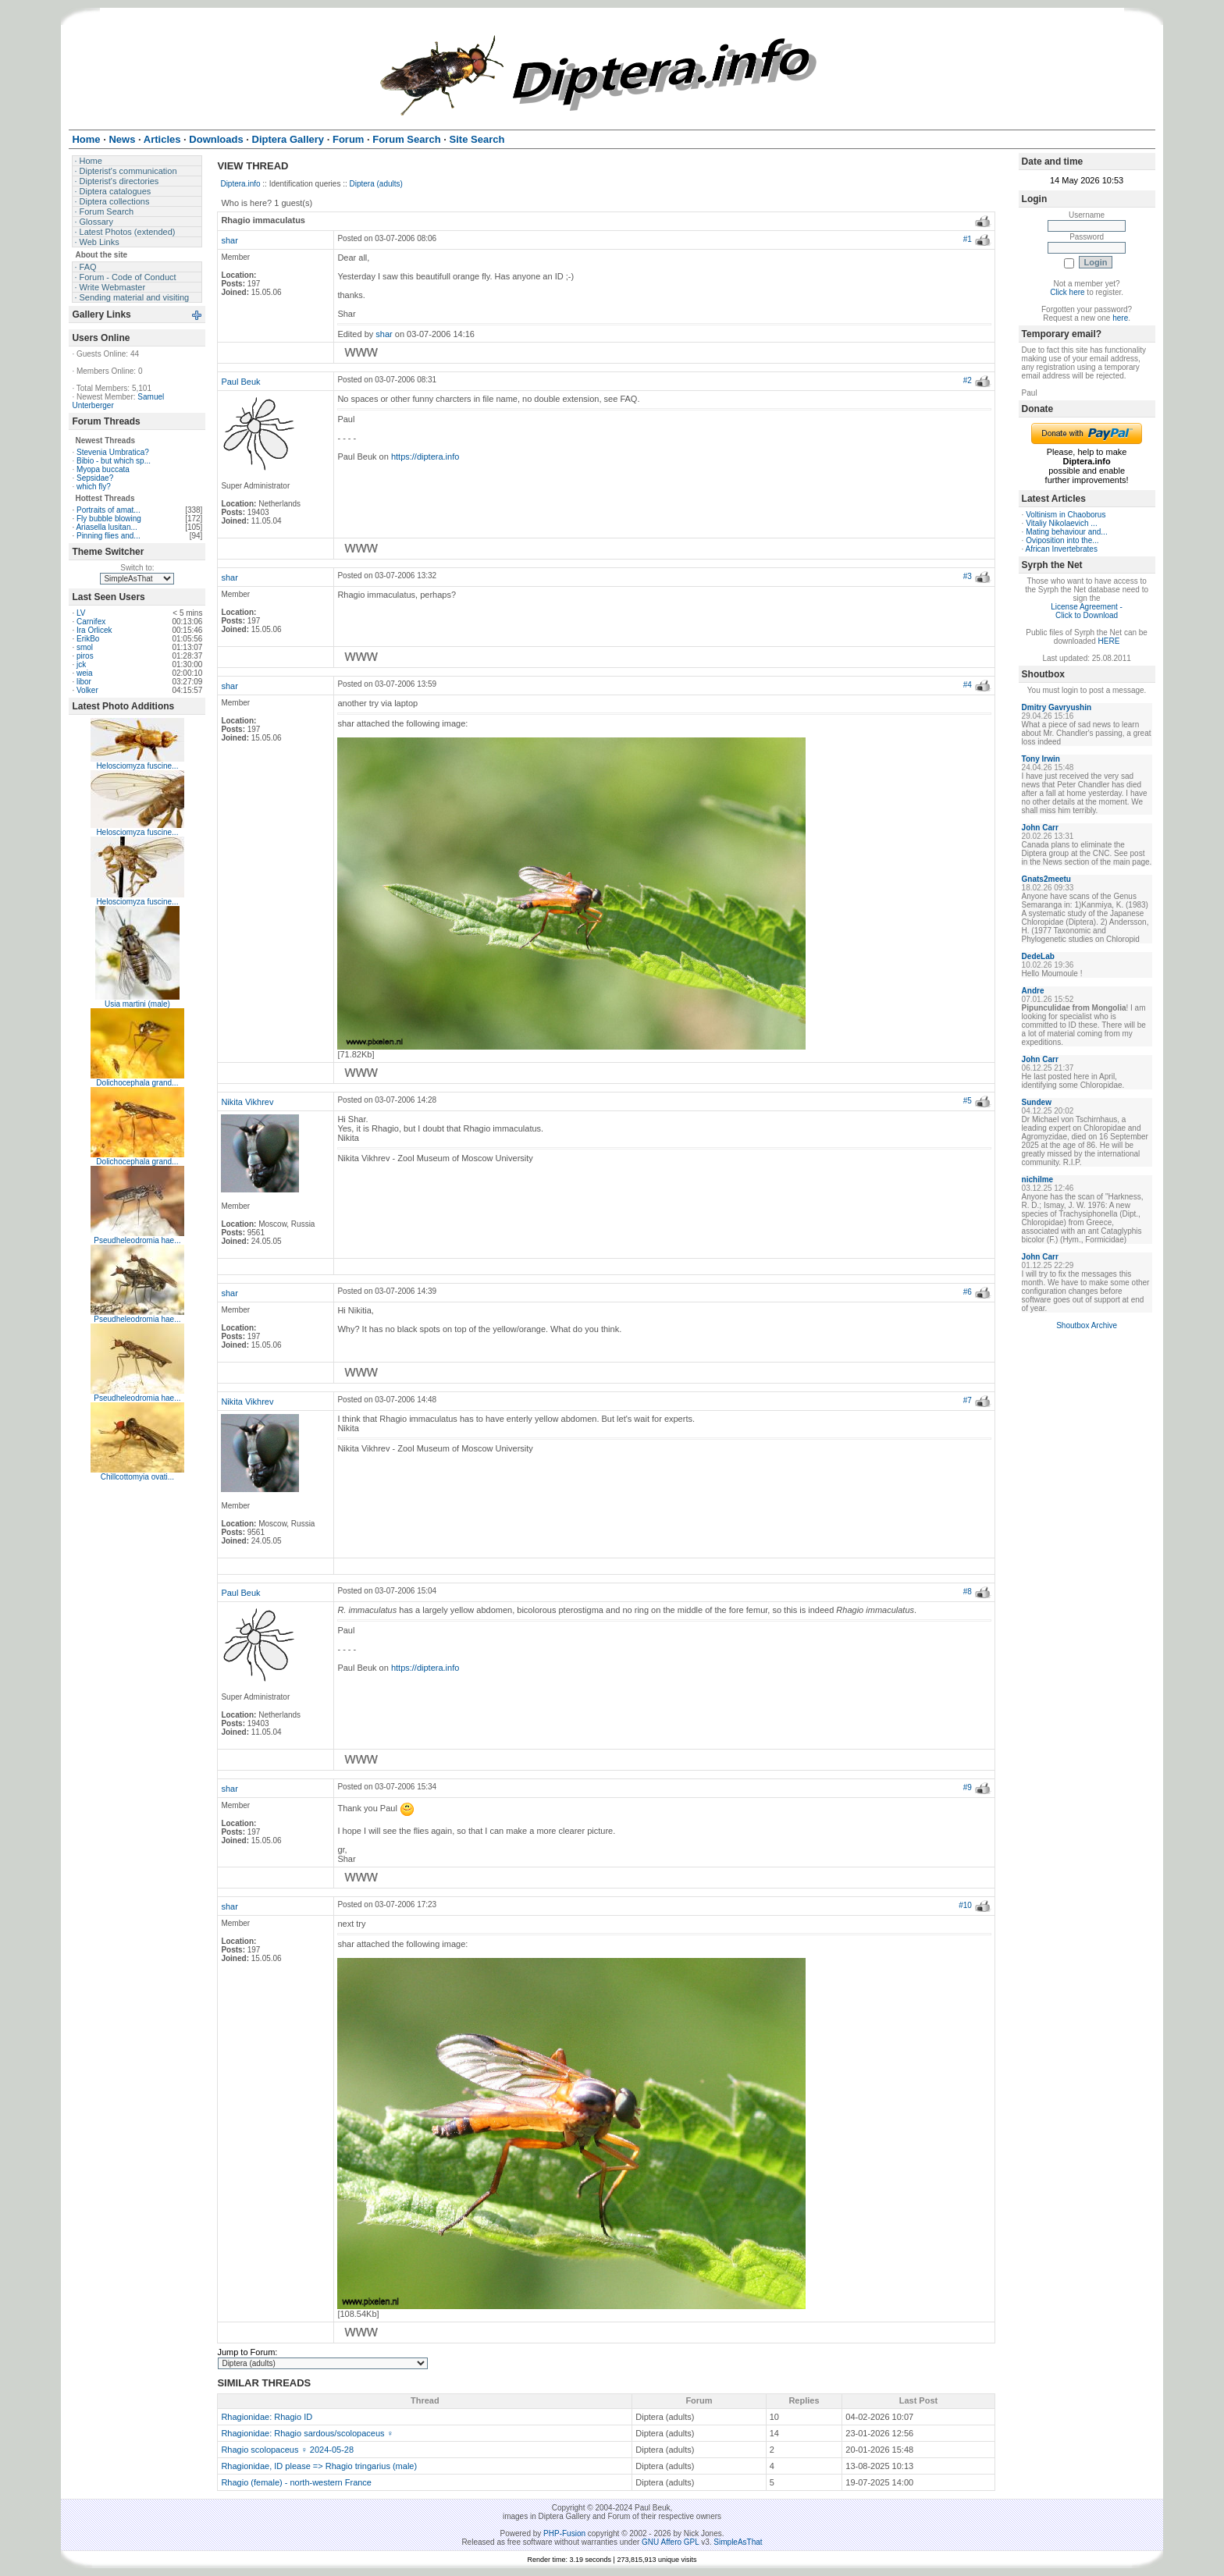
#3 (967, 576)
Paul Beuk (240, 381)
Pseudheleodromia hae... (137, 1240)
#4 (967, 684)
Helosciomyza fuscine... (137, 766)
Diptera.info (240, 183)
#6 (967, 1292)
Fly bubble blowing (108, 518)
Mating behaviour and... (1067, 532)
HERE (1109, 641)
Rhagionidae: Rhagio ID (266, 2416)
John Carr (1040, 827)
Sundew (1036, 1102)
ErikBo (87, 638)
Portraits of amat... (108, 510)
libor (83, 681)
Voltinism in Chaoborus (1065, 514)
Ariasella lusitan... (106, 527)
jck (81, 664)
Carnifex (90, 621)
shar (229, 240)
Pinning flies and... (108, 535)
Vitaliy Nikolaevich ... (1062, 523)
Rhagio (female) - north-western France (296, 2482)
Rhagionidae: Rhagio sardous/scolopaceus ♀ (307, 2433)
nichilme (1038, 1179)
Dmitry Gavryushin (1056, 707)
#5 (967, 1100)
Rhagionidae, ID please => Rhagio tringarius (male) (319, 2466)
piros (85, 656)
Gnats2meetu (1046, 879)
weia (84, 673)
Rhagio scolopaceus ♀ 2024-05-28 (287, 2449)
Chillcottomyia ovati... (137, 1477)
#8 (967, 1591)
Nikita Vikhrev (247, 1102)
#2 (967, 380)
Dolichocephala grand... (137, 1082)
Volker (87, 690)
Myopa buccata (103, 469)
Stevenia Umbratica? (112, 452)
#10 (965, 1905)
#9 (967, 1787)
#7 (967, 1400)
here (1120, 318)
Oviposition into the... (1062, 540)
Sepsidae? (94, 478)
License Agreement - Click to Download (1087, 611)
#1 (967, 239)
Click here (1067, 292)
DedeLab (1038, 956)
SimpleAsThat (737, 2542)
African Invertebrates (1062, 549)
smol (84, 647)
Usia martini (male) (137, 1004)
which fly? (93, 486)
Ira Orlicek (94, 630)
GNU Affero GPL (670, 2542)
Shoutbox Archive (1086, 1325)
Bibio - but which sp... (113, 461)
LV (81, 613)
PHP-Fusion (564, 2533)
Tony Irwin (1041, 759)
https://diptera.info (425, 456)
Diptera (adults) (376, 183)
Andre (1033, 990)
